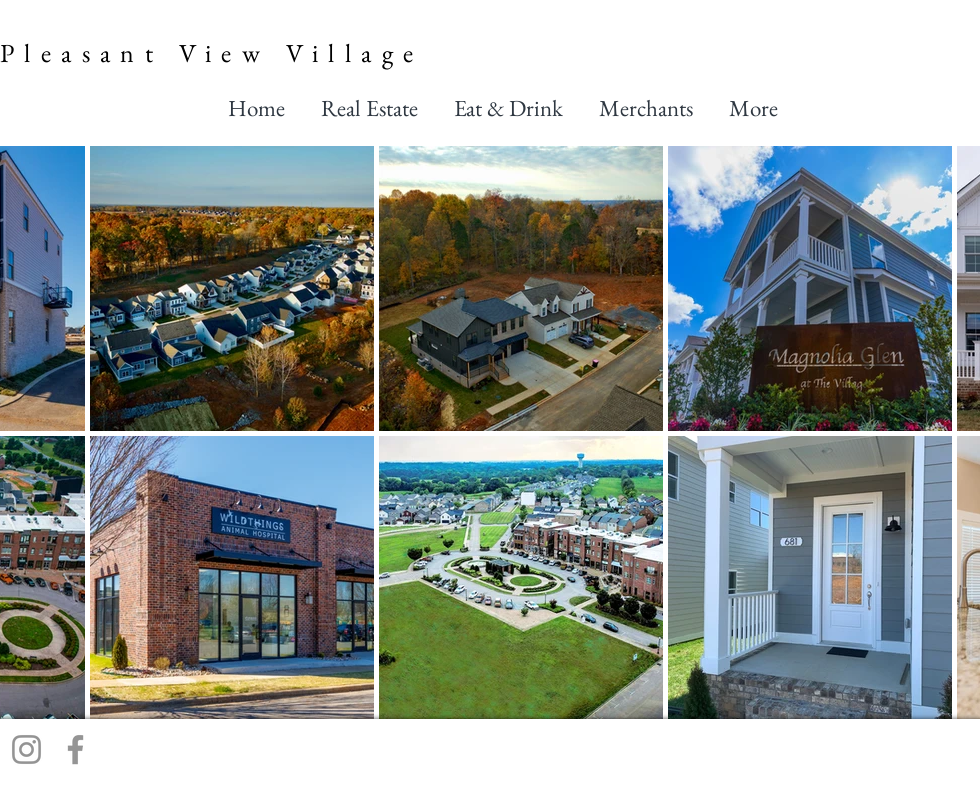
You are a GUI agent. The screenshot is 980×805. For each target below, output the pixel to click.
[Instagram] (26, 749)
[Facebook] (75, 749)
